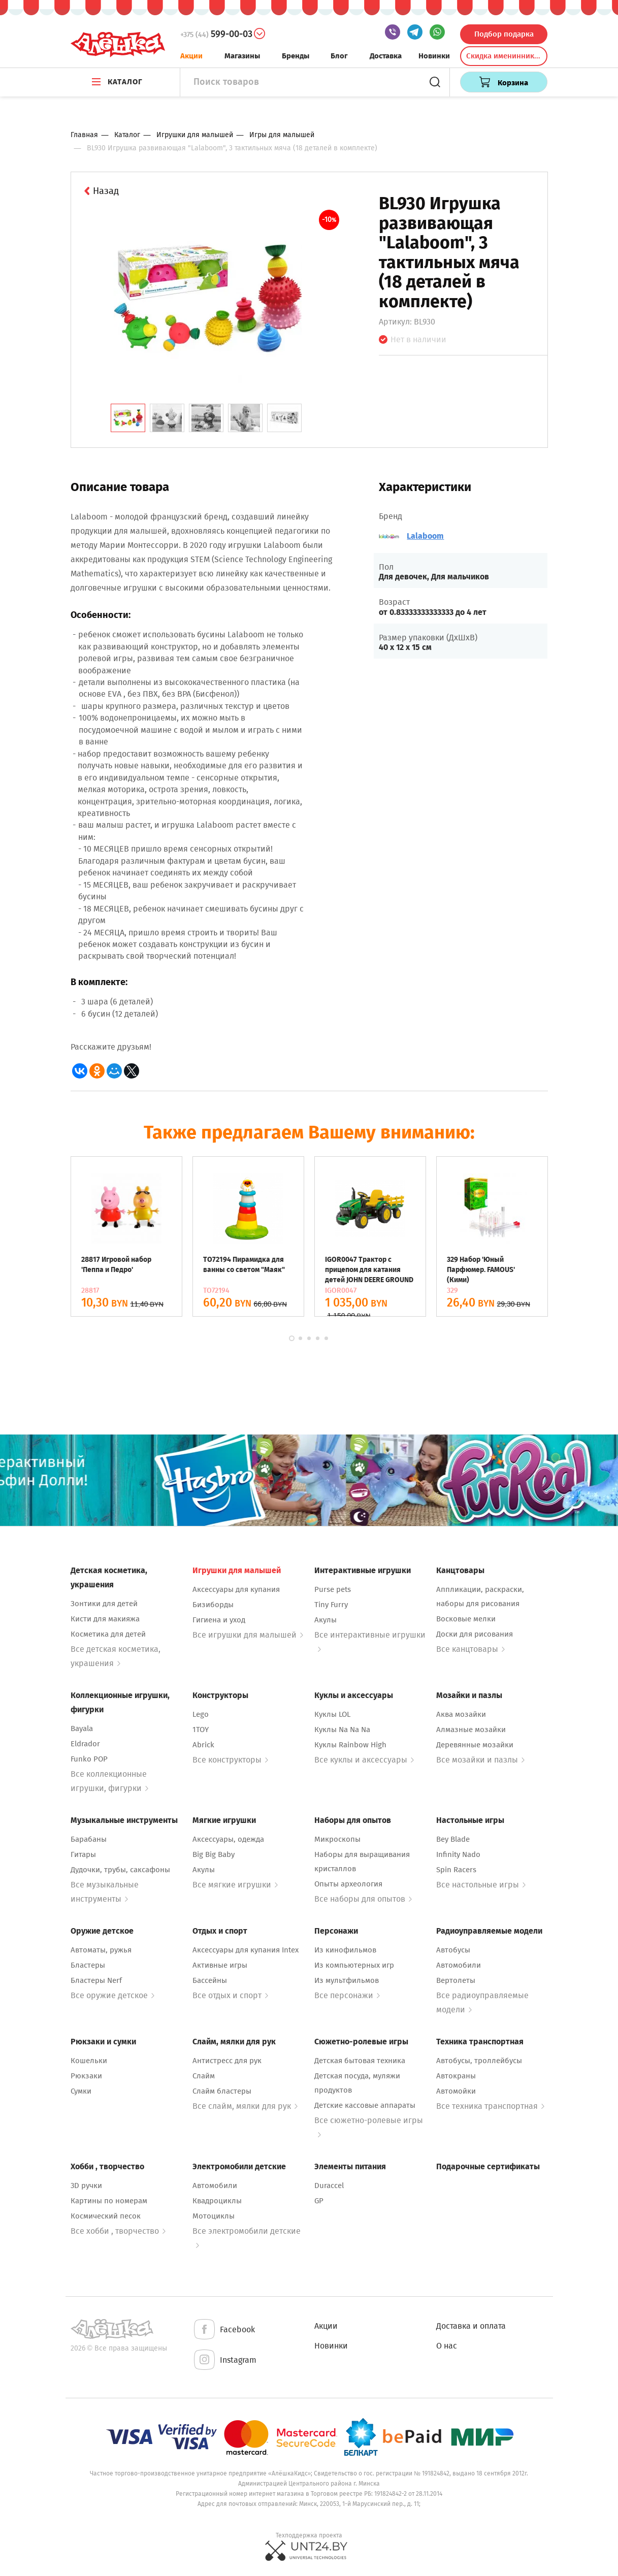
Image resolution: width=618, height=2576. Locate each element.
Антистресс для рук (227, 2060)
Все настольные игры (481, 1884)
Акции (191, 55)
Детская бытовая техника (359, 2060)
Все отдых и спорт (230, 1995)
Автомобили (458, 1965)
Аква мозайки (461, 1714)
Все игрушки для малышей (247, 1635)
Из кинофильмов (345, 1949)
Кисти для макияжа (105, 1618)
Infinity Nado (458, 1854)
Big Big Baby (213, 1854)
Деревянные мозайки (474, 1744)
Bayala (82, 1728)
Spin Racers (456, 1869)
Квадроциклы (217, 2200)
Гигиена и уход (218, 1619)
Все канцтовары (470, 1649)
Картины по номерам (109, 2200)
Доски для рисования (474, 1634)
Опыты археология (348, 1883)
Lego (200, 1714)
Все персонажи (347, 1995)
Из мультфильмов (346, 1980)
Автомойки (456, 2091)
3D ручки (86, 2185)
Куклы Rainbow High (350, 1744)
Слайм (203, 2075)
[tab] (128, 418)
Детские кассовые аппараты (364, 2105)
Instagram (224, 2360)
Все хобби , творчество (118, 2231)
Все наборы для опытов (363, 1899)
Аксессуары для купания (236, 1589)
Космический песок (106, 2216)
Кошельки (89, 2060)
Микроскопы (337, 1839)
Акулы (325, 1619)
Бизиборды (213, 1604)
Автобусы (453, 1949)
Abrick (203, 1744)
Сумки (81, 2091)
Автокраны (456, 2075)
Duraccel (329, 2185)
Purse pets (332, 1589)
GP (318, 2200)
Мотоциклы (213, 2216)
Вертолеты (455, 1980)
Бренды (295, 55)
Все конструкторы (230, 1760)
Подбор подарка (504, 34)
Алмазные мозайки (471, 1729)
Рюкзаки (86, 2075)
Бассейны (209, 1980)
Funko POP (89, 1759)
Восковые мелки (466, 1618)
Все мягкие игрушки (235, 1884)
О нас (446, 2346)
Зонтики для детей (104, 1603)
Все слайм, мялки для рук (245, 2106)
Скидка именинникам (504, 55)
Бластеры (88, 1965)
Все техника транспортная (490, 2106)
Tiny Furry (331, 1604)
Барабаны (89, 1839)
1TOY (200, 1729)
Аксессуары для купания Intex (245, 1949)
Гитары (83, 1854)
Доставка (386, 55)
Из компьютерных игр (354, 1965)
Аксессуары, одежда (228, 1839)
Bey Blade (453, 1839)
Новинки (434, 55)
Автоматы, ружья (101, 1949)
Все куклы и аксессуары (364, 1760)
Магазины (242, 55)
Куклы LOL (332, 1714)
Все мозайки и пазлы (480, 1760)
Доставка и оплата (471, 2326)
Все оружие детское (112, 1995)
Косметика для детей (108, 1634)
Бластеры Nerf (96, 1980)
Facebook (223, 2330)
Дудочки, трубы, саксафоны (120, 1869)
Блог (339, 55)
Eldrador (85, 1743)
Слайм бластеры (221, 2091)
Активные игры (219, 1965)
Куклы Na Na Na (342, 1729)
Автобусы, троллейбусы (479, 2060)
